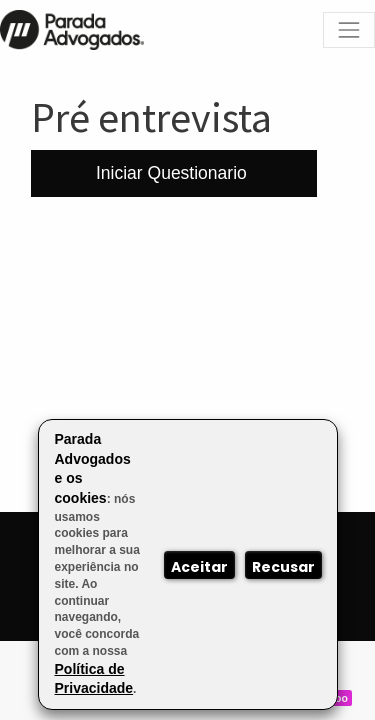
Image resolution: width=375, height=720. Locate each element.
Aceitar (199, 567)
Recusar (283, 567)
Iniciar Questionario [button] (174, 173)
